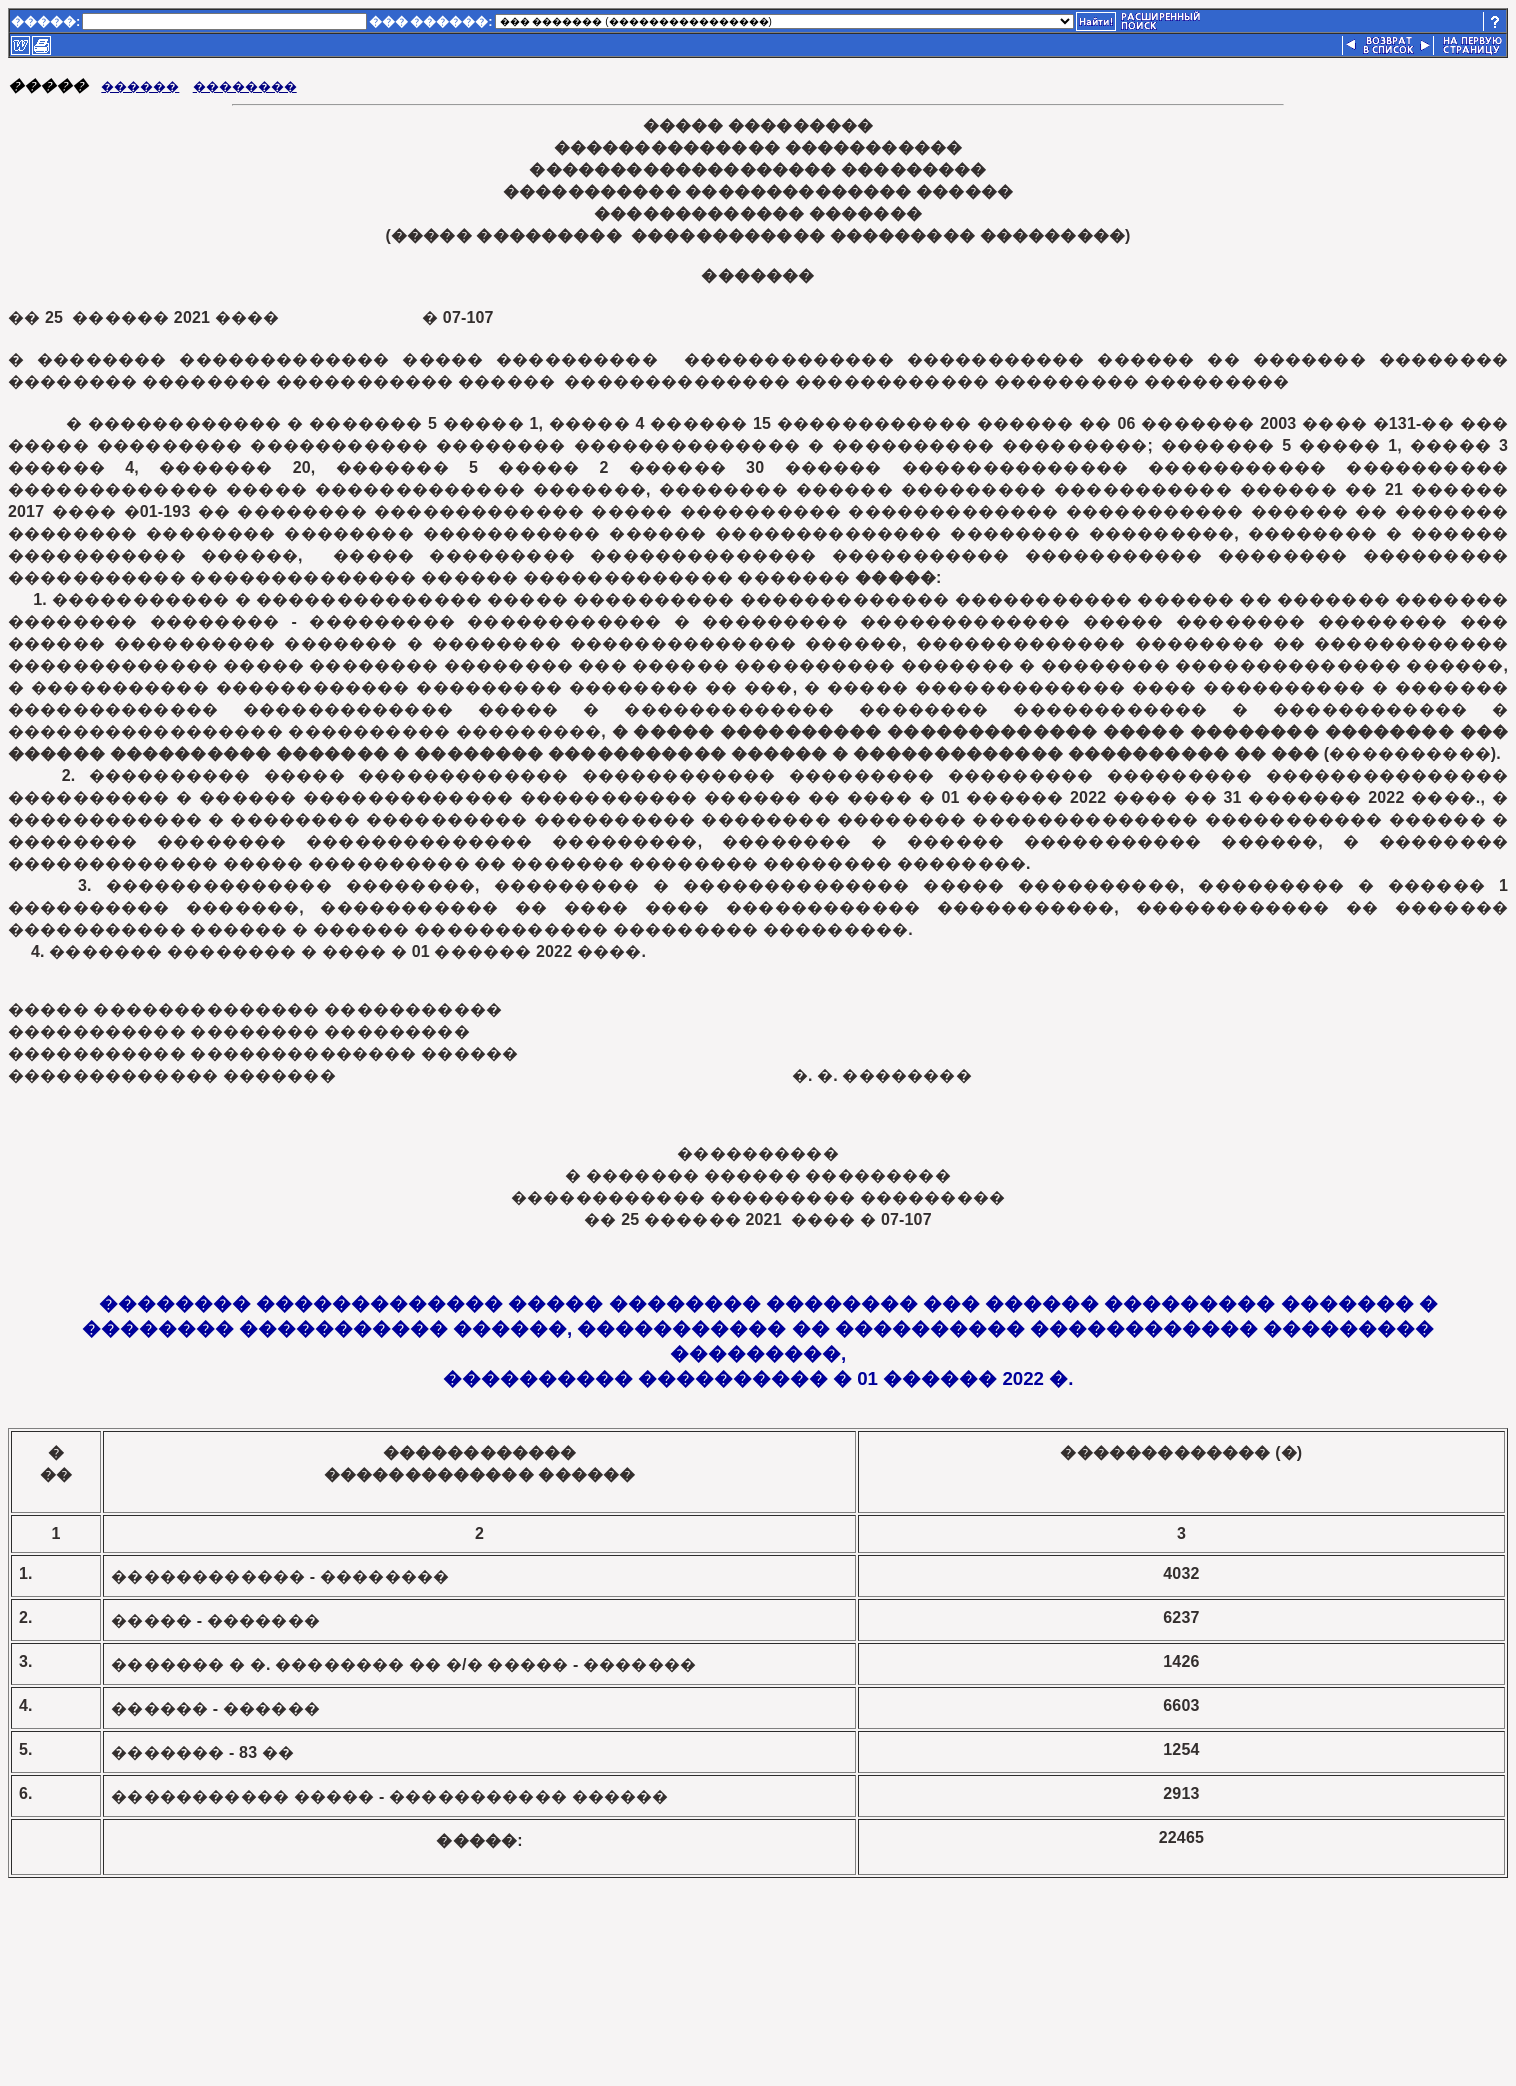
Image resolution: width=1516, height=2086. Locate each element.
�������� (245, 86)
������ (140, 86)
